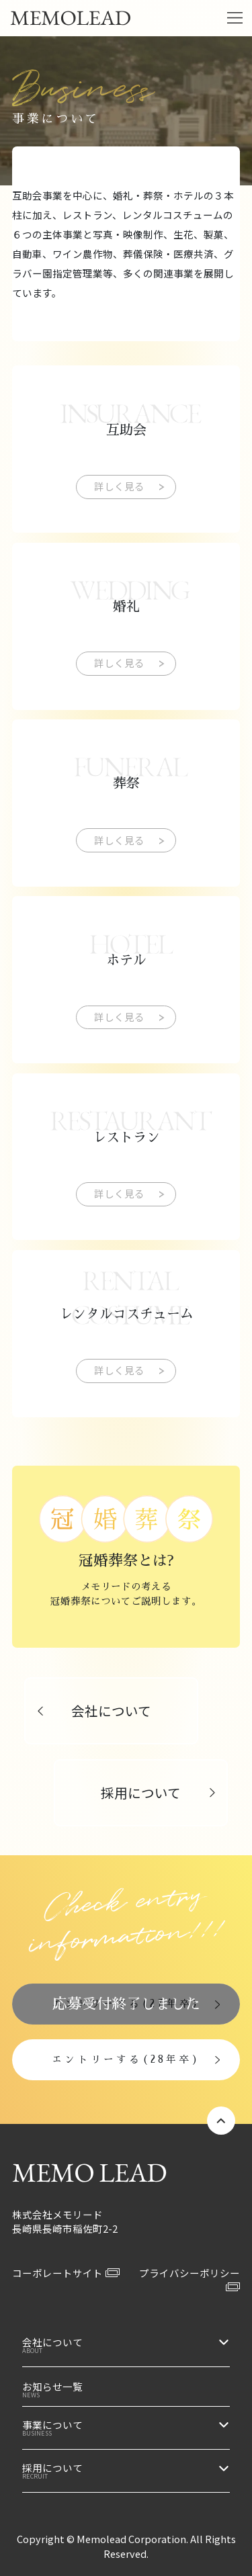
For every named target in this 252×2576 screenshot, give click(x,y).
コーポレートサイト (66, 2273)
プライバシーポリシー (189, 2279)
